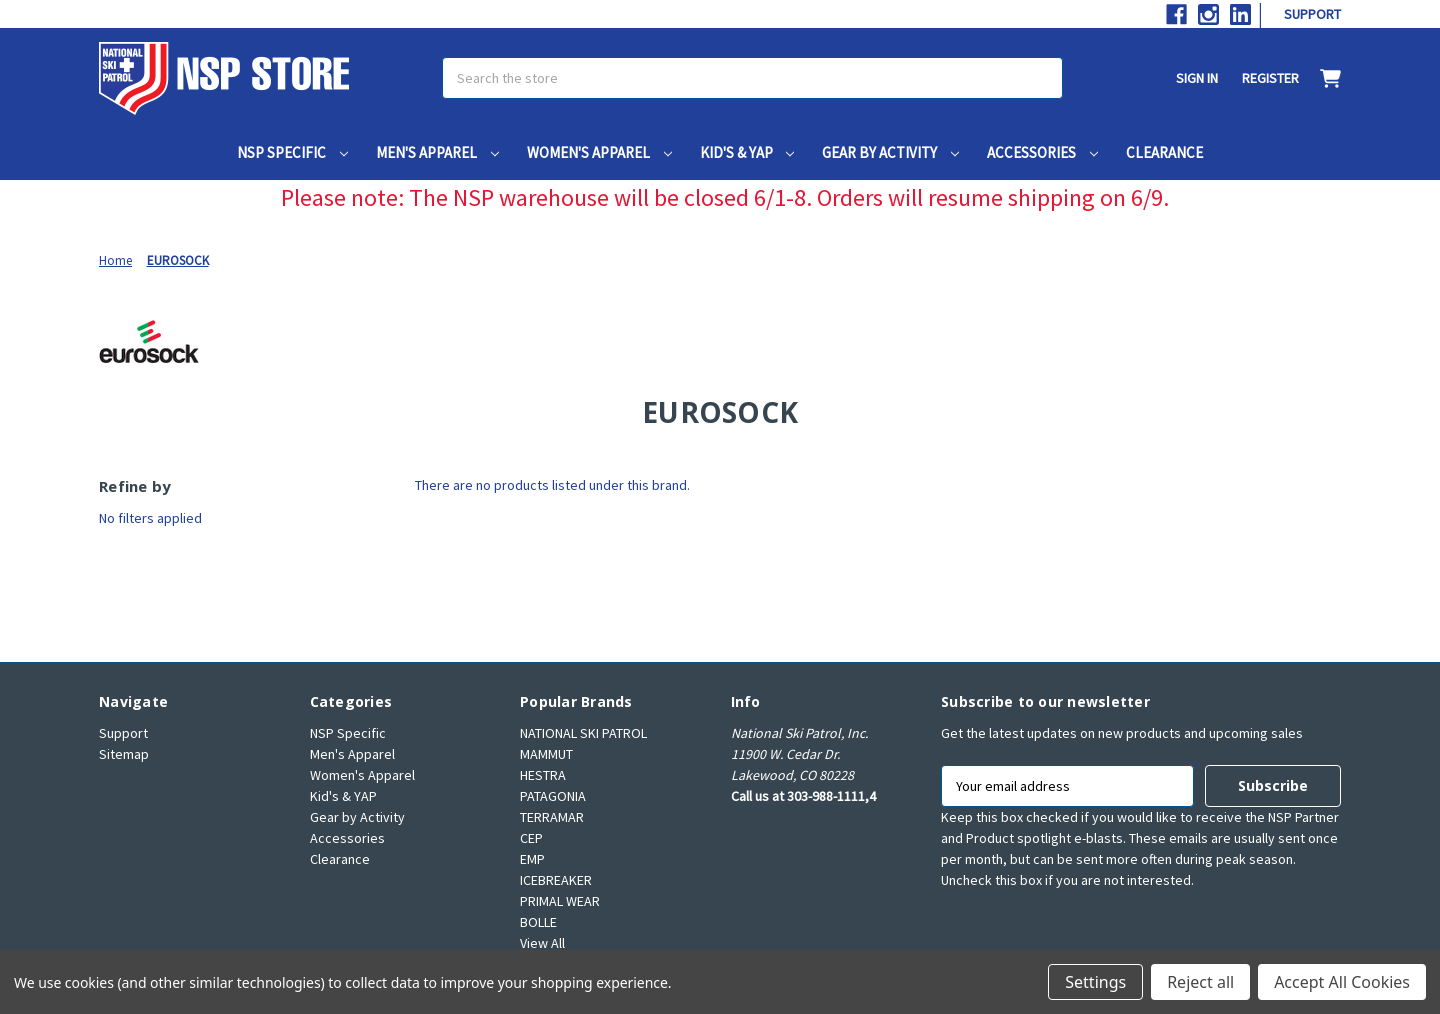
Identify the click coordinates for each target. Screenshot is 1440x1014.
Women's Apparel (599, 152)
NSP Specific (292, 152)
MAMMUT (546, 754)
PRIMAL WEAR (560, 901)
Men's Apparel (437, 152)
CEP (531, 838)
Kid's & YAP (747, 152)
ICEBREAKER (556, 880)
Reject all (1200, 982)
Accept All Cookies (1342, 982)
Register (1270, 78)
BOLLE (538, 922)
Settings (1095, 982)
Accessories (1042, 152)
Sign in (1197, 78)
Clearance (1164, 152)
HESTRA (543, 775)
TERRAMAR (552, 817)
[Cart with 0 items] (1320, 78)
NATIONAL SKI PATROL (583, 733)
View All (542, 943)
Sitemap (124, 754)
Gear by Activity (890, 152)
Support (1312, 14)
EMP (532, 859)
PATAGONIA (553, 796)
